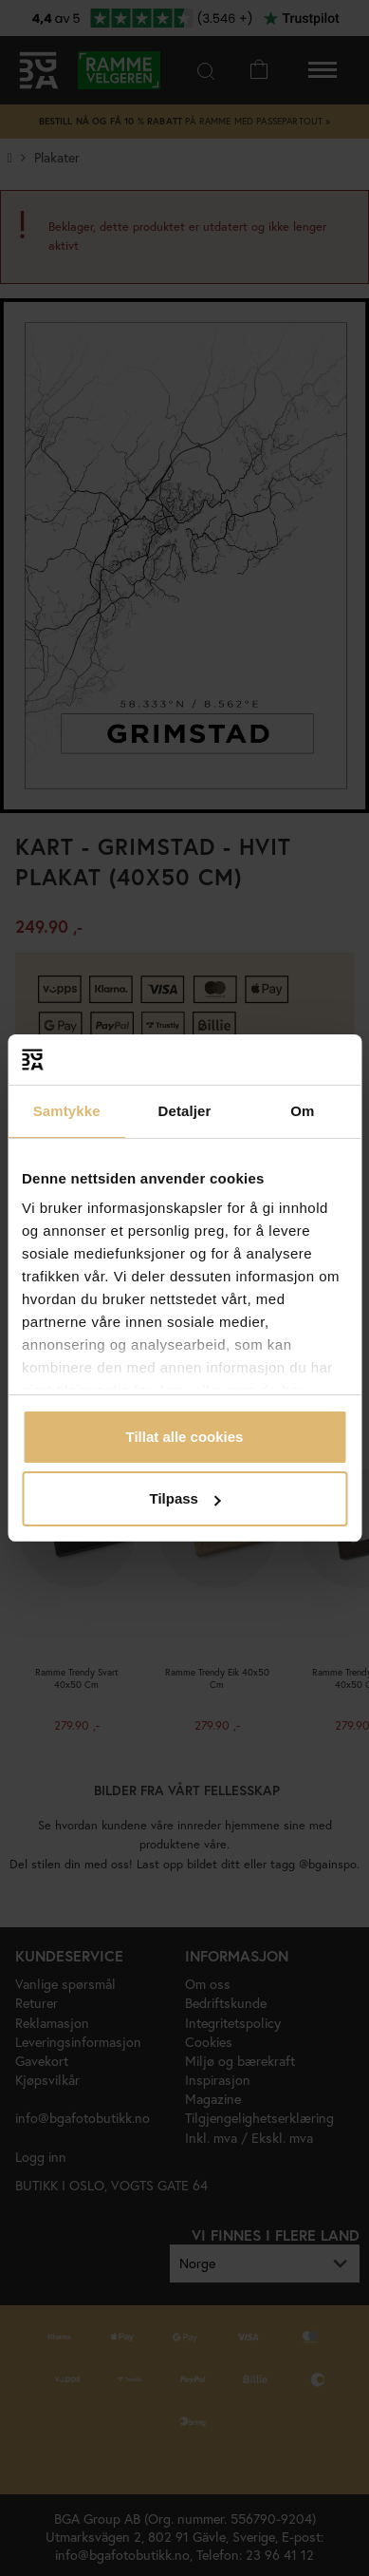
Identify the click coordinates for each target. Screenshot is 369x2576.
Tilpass (185, 1498)
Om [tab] (302, 1111)
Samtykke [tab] (67, 1111)
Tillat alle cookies (185, 1437)
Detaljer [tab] (185, 1111)
